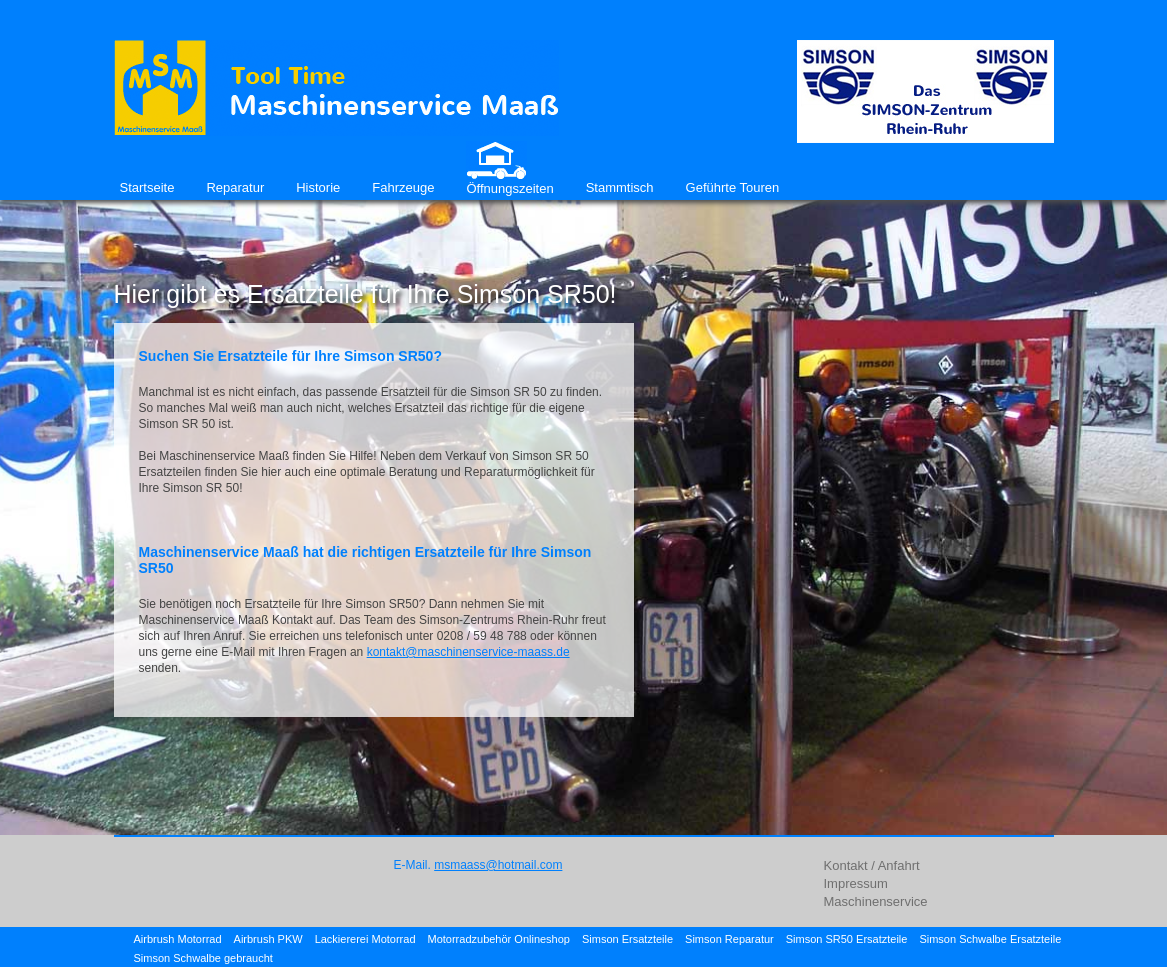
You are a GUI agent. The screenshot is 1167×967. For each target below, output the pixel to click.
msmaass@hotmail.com (498, 865)
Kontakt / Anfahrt (872, 865)
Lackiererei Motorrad (365, 939)
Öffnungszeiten (509, 188)
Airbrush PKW (268, 939)
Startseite (147, 187)
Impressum (856, 883)
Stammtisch (620, 187)
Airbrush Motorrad (178, 939)
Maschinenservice (876, 901)
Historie (318, 187)
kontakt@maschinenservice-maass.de (468, 652)
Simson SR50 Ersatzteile (847, 939)
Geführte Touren (733, 187)
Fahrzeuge (403, 187)
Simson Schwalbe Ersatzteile (990, 939)
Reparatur (235, 187)
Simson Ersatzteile (627, 939)
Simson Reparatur (729, 939)
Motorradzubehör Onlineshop (499, 939)
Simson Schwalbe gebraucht (203, 958)
